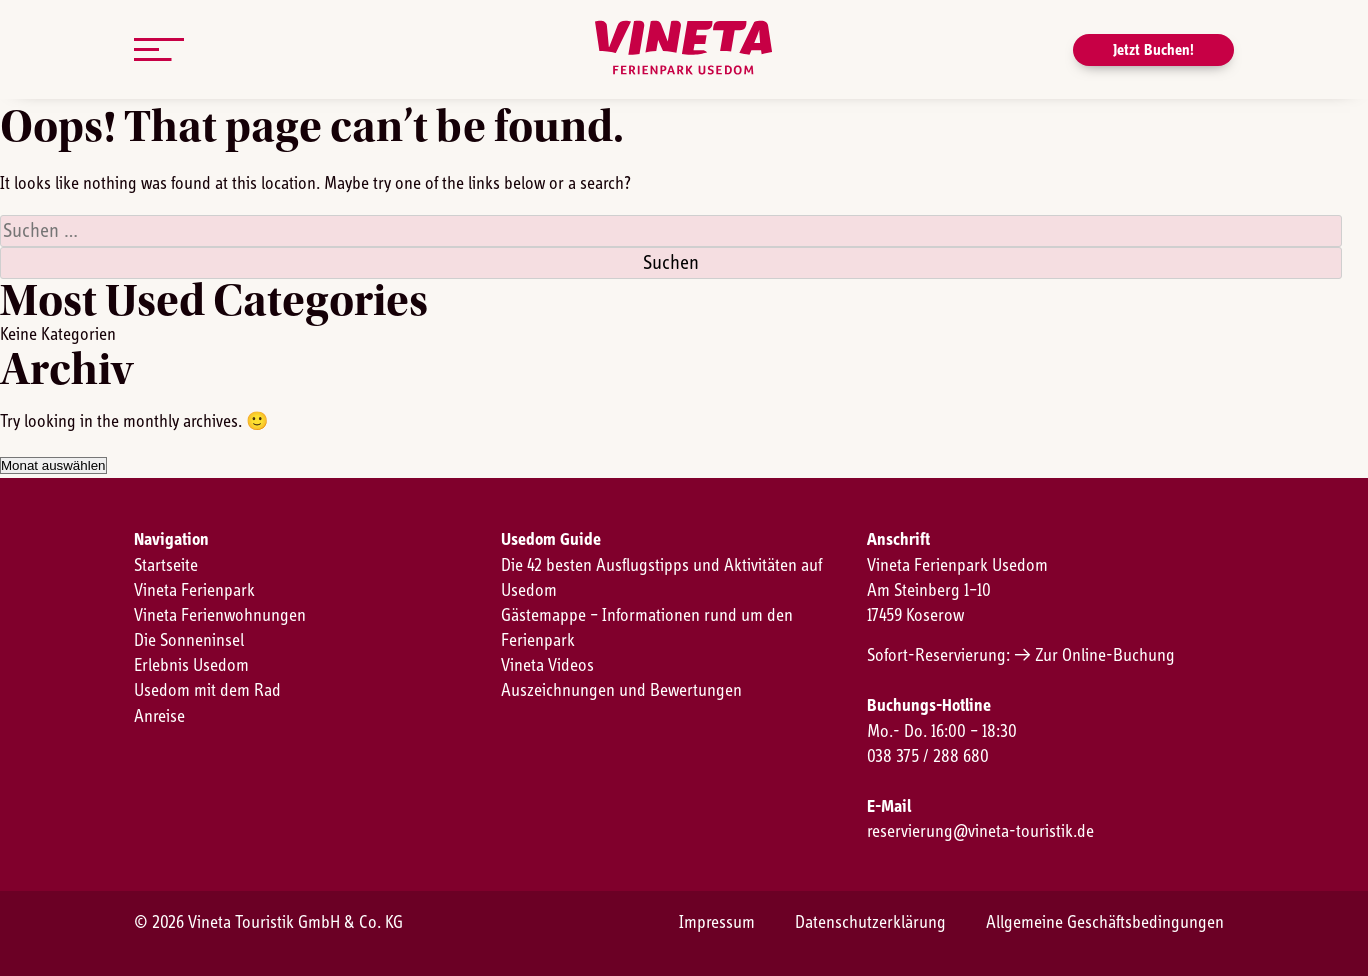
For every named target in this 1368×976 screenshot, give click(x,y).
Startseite (166, 566)
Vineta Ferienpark (194, 591)
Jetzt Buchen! (1153, 50)
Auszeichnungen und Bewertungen (621, 691)
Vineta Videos (547, 666)
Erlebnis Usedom (191, 666)
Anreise (159, 717)
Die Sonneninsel (189, 641)
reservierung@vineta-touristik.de (980, 832)
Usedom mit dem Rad (207, 691)
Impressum (717, 923)
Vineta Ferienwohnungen (220, 616)
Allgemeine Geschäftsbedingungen (1105, 923)
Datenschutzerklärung (870, 923)
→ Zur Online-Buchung (1094, 656)
